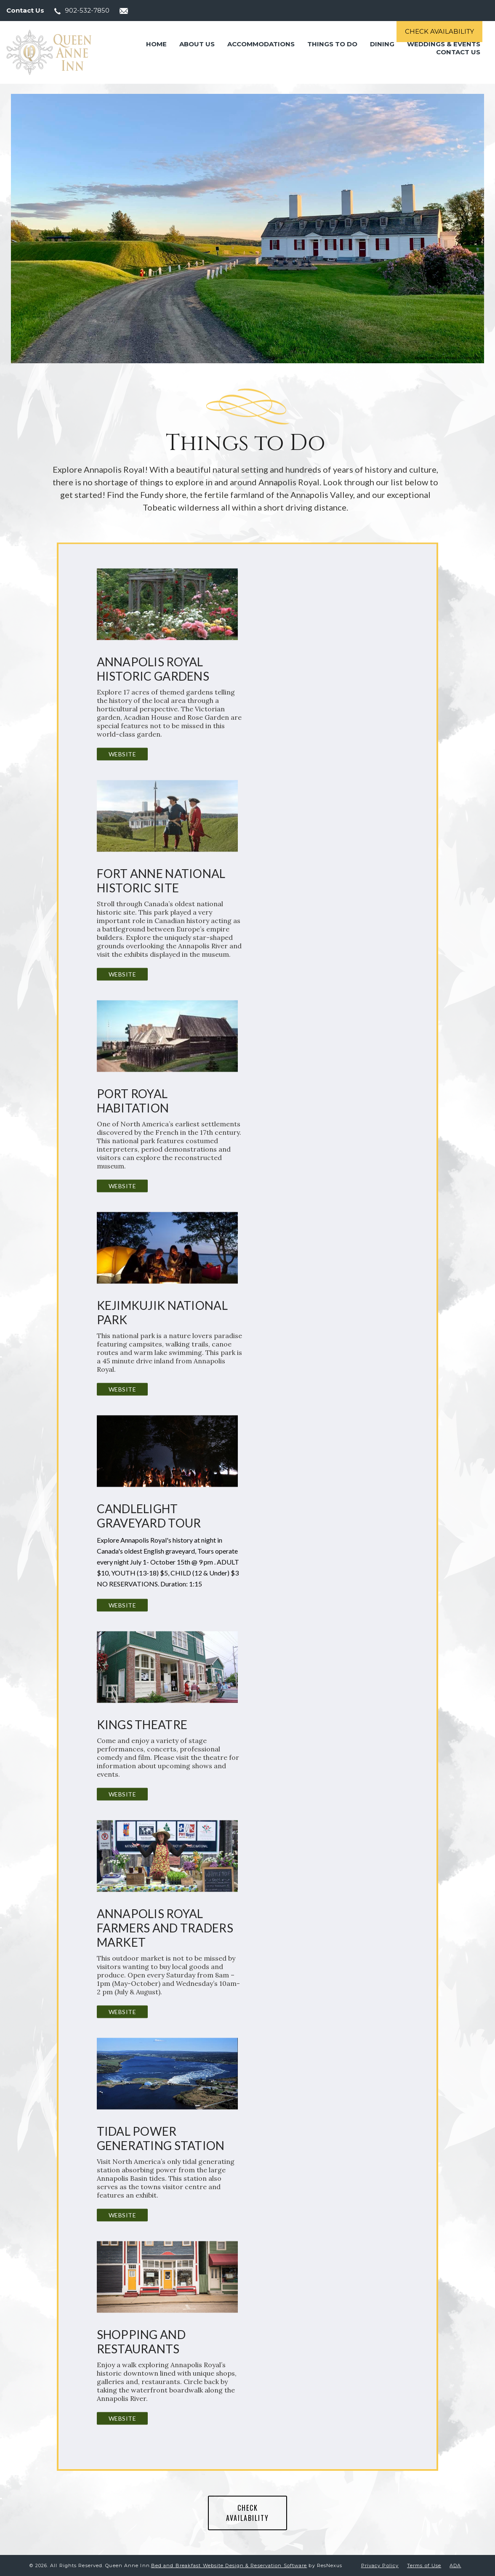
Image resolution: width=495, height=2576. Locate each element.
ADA (455, 2565)
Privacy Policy (380, 2565)
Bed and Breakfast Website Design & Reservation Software (229, 2565)
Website (122, 754)
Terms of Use (424, 2565)
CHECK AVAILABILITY (247, 2513)
